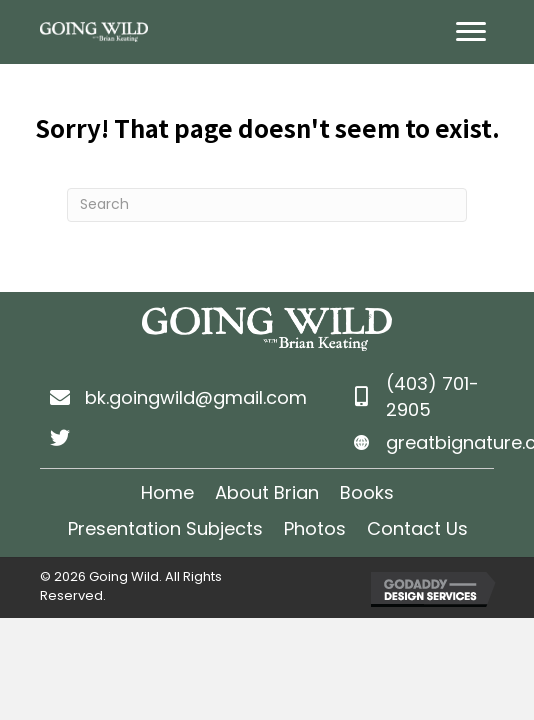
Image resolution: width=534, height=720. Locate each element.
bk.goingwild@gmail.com (196, 397)
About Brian (267, 492)
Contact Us (417, 528)
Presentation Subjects (165, 528)
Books (367, 492)
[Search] (267, 205)
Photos (315, 528)
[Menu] (471, 32)
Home (167, 492)
